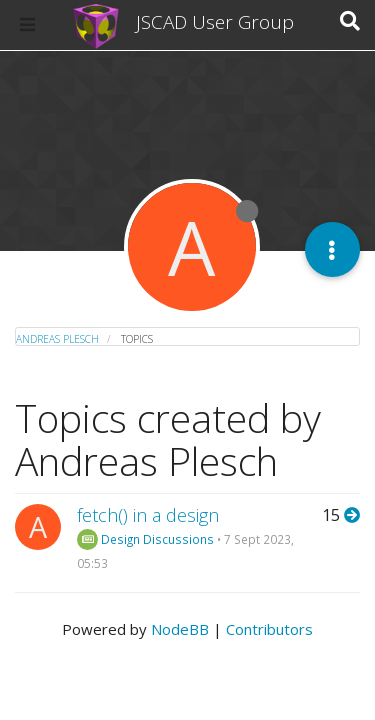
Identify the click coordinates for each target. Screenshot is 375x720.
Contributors (269, 629)
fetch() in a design (148, 515)
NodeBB (180, 629)
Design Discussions (145, 539)
